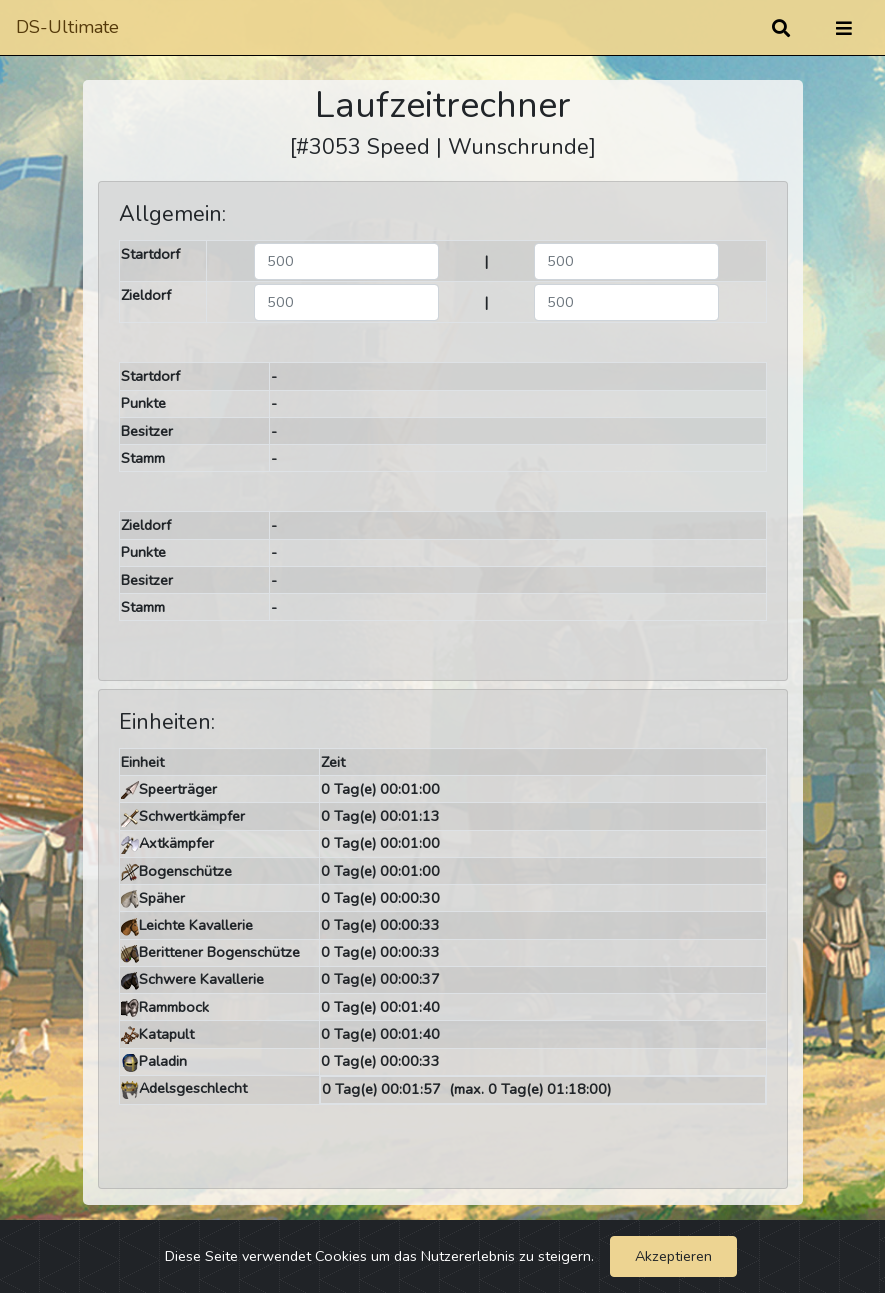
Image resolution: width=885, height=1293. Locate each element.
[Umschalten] (844, 28)
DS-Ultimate (67, 27)
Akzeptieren (673, 1256)
